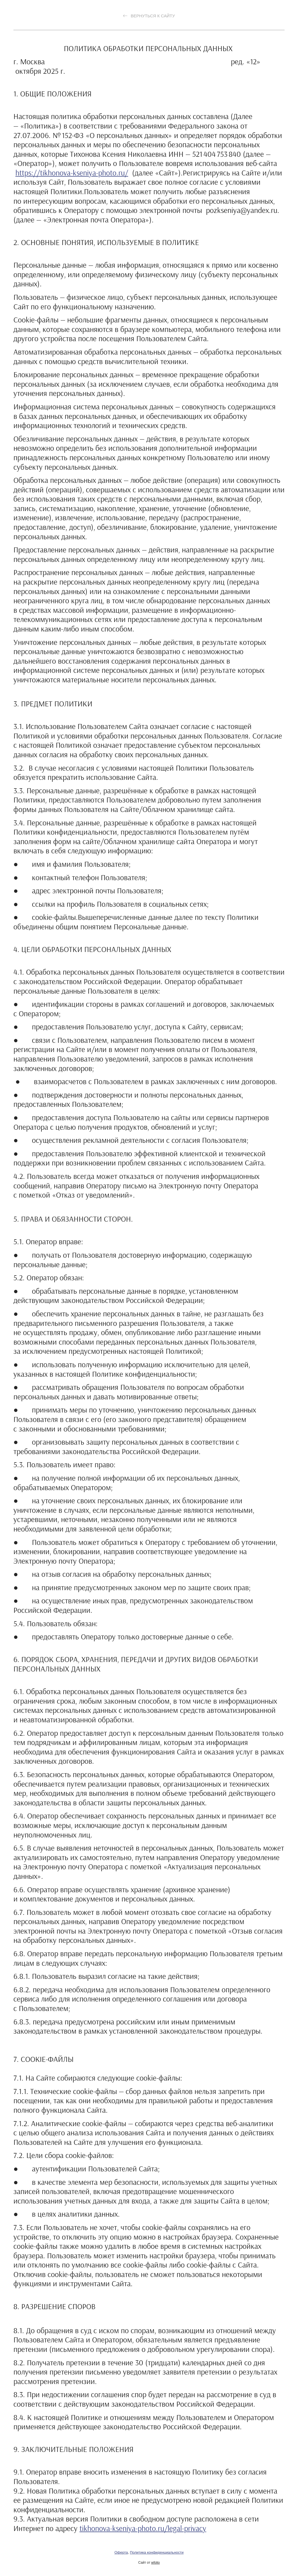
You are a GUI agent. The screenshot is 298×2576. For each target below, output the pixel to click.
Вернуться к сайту (149, 15)
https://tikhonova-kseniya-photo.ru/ (71, 172)
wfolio (155, 2563)
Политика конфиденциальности (157, 2552)
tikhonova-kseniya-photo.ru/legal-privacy (142, 2528)
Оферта (121, 2552)
